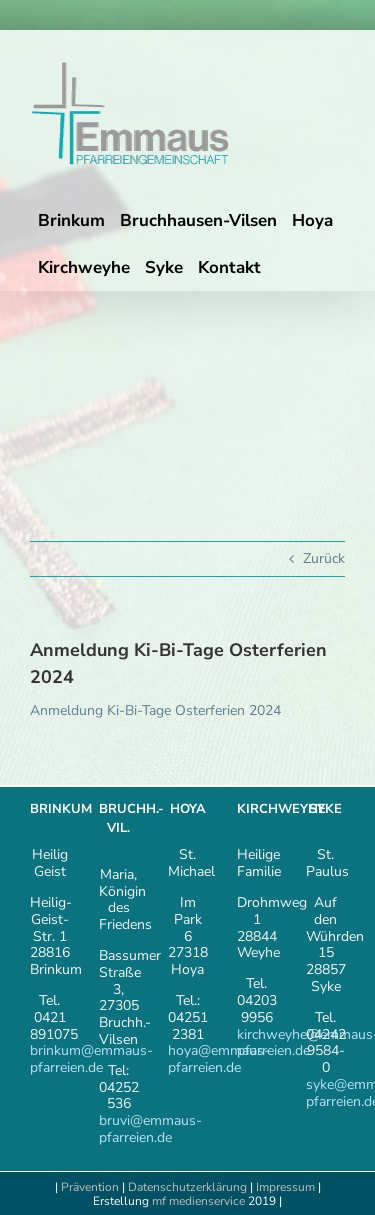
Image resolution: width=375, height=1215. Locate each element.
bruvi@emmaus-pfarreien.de (150, 1129)
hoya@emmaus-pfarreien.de (219, 1059)
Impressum (287, 1187)
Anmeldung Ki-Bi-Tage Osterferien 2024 (155, 710)
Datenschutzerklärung (187, 1187)
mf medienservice (198, 1201)
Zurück (324, 558)
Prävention (90, 1187)
